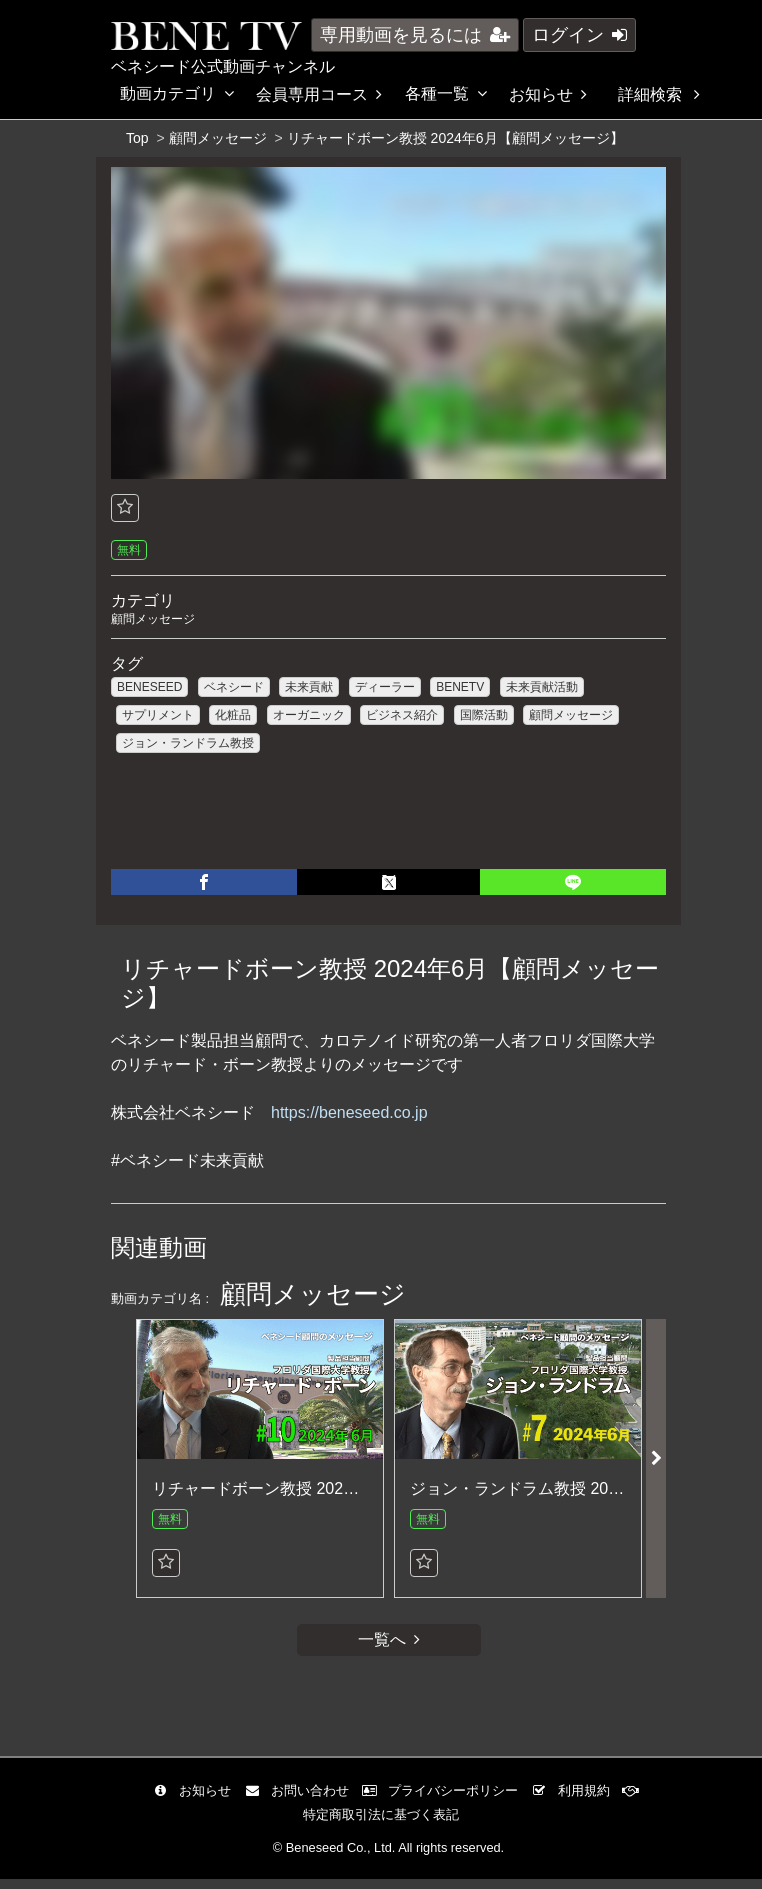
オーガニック (309, 717)
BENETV (460, 689)
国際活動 (484, 717)
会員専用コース (319, 94)
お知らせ (548, 94)
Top (137, 138)
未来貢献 (309, 689)
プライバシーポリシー (445, 1800)
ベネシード (234, 689)
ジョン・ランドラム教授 (188, 745)
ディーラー (385, 689)
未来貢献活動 (542, 689)
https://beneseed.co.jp (349, 1120)
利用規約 (575, 1800)
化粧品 (233, 717)
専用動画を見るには (415, 35)
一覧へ (389, 1649)
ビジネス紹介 (402, 717)
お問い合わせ (301, 1800)
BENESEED (149, 689)
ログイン (579, 35)
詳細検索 (659, 94)
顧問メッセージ (218, 138)
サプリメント (158, 717)
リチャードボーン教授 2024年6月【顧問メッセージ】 (344, 1495)
